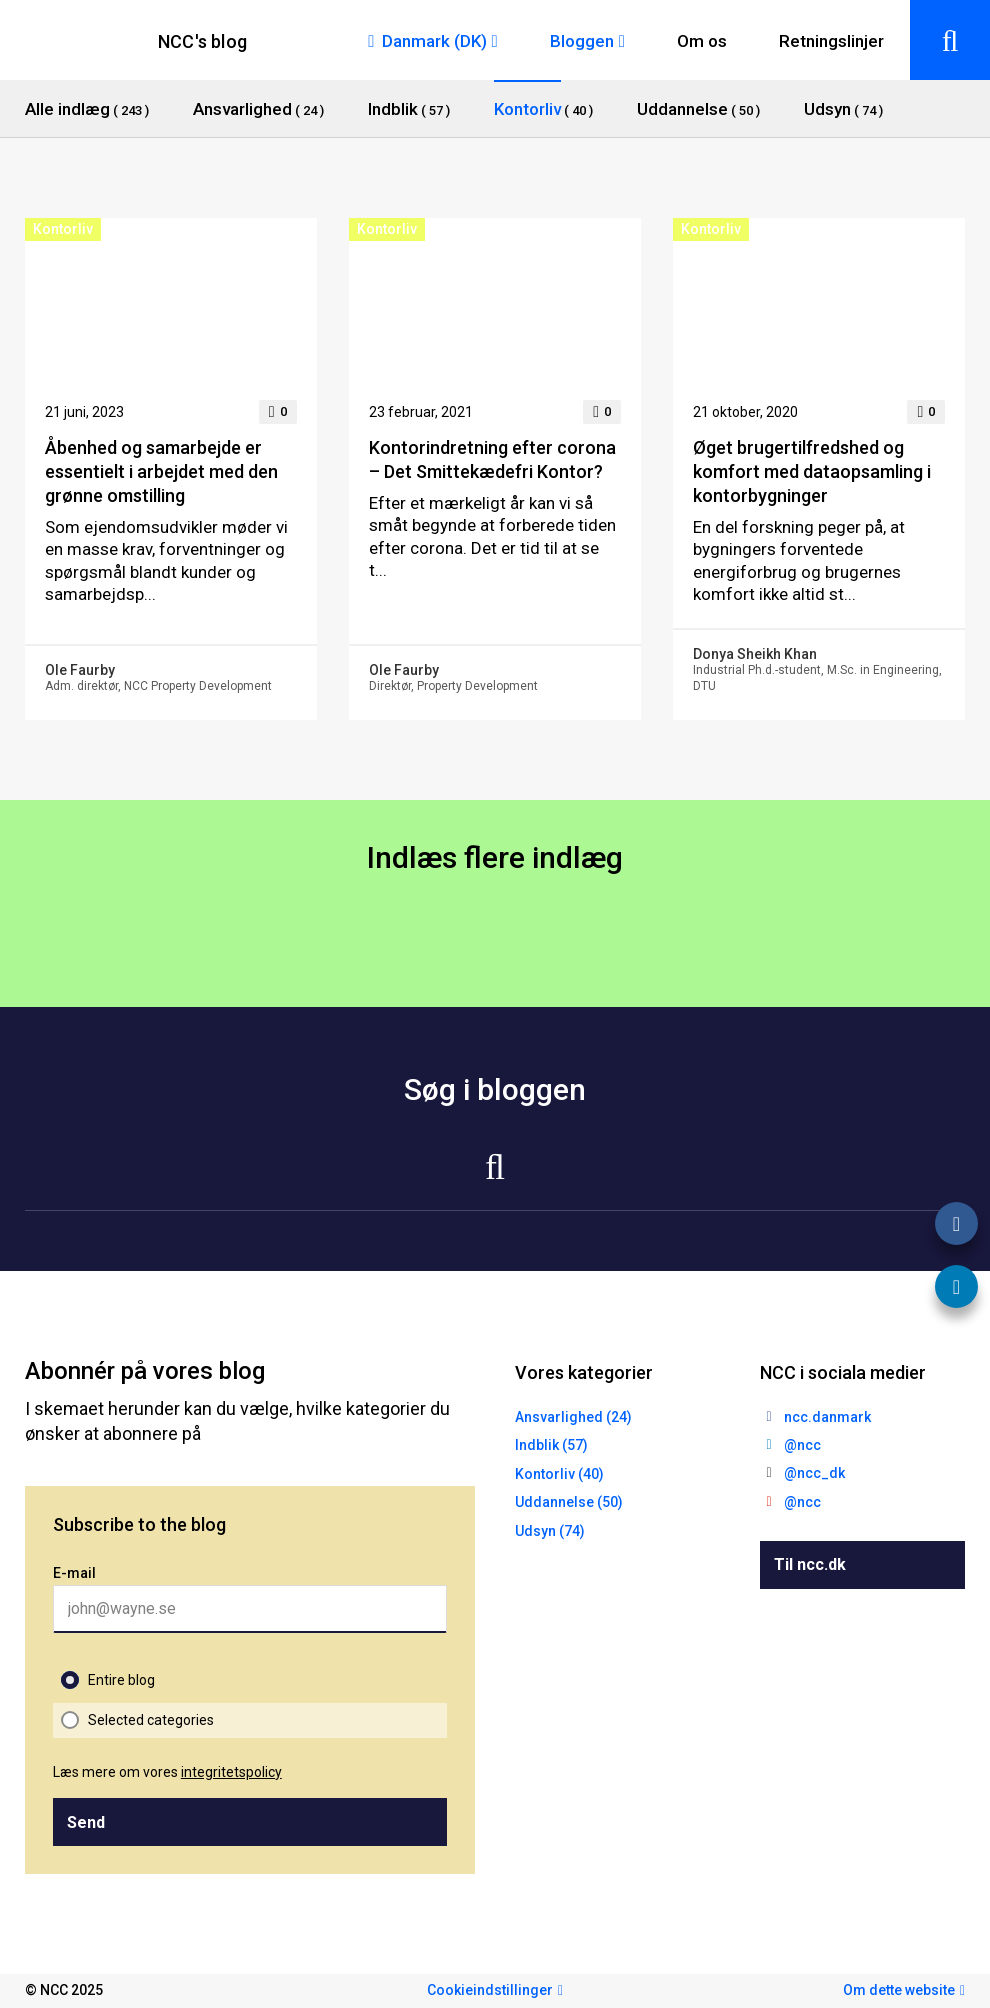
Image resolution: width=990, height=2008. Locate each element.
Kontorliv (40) (559, 1474)
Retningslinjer (831, 41)
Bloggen (582, 41)
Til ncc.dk (810, 1564)
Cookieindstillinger (490, 1990)
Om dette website (899, 1990)
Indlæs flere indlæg (495, 857)
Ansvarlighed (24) (573, 1417)
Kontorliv (63, 229)
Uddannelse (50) (569, 1502)
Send (86, 1822)
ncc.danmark (827, 1417)
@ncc (802, 1445)
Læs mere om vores (167, 1772)
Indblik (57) (551, 1445)
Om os (702, 41)
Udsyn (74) (550, 1531)
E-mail (74, 1573)
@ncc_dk (814, 1473)
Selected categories (151, 1720)
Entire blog (121, 1680)
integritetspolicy (231, 1772)
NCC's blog (202, 41)
